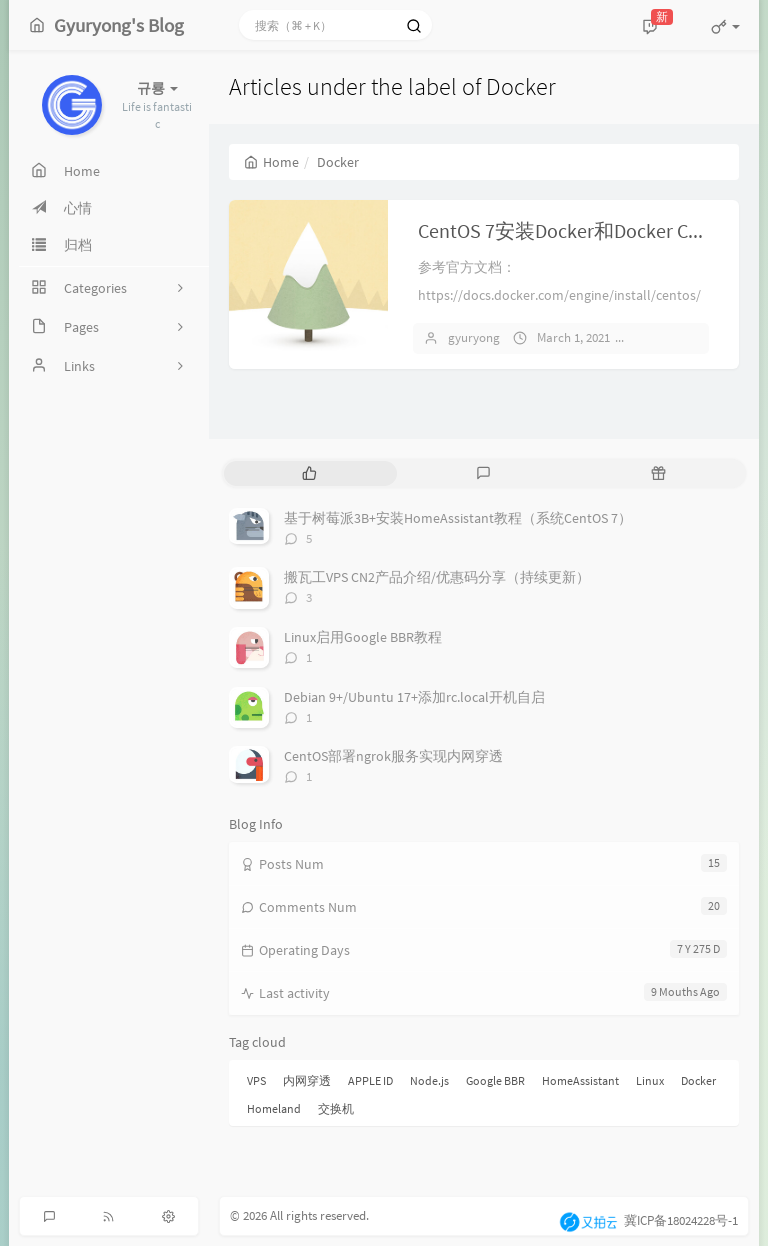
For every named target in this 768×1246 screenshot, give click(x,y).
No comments (683, 337)
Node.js (429, 1080)
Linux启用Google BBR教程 (363, 637)
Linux (650, 1080)
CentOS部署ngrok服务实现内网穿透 (393, 756)
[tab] (309, 473)
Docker (698, 1080)
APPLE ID (370, 1080)
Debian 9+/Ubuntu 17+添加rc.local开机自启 (414, 697)
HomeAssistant (580, 1080)
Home (271, 162)
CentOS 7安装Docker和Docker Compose (587, 230)
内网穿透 (307, 1080)
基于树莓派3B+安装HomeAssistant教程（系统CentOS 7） (458, 518)
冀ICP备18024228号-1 (681, 1220)
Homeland (274, 1108)
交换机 (336, 1108)
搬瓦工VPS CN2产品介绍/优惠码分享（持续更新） (437, 577)
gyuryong (474, 337)
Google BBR (495, 1080)
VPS (256, 1080)
